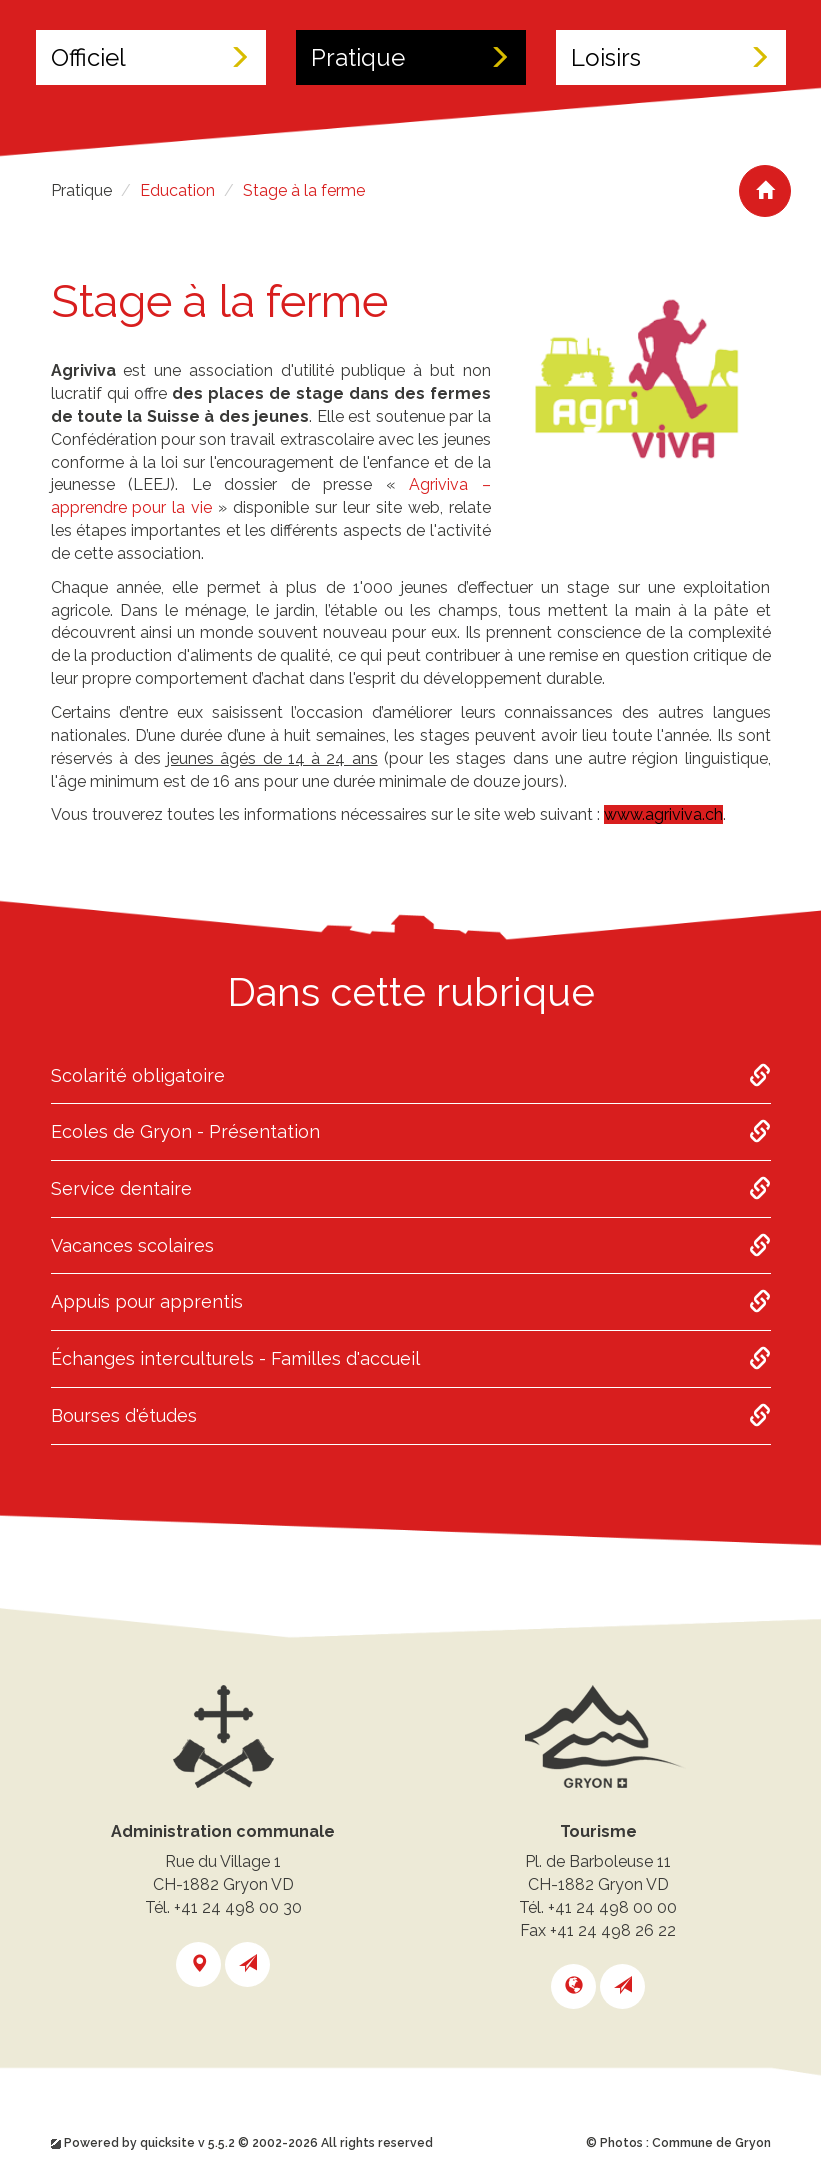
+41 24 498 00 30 (238, 1907)
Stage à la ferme (304, 190)
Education (177, 190)
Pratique (411, 57)
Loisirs (671, 57)
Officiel (151, 57)
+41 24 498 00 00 (612, 1907)
